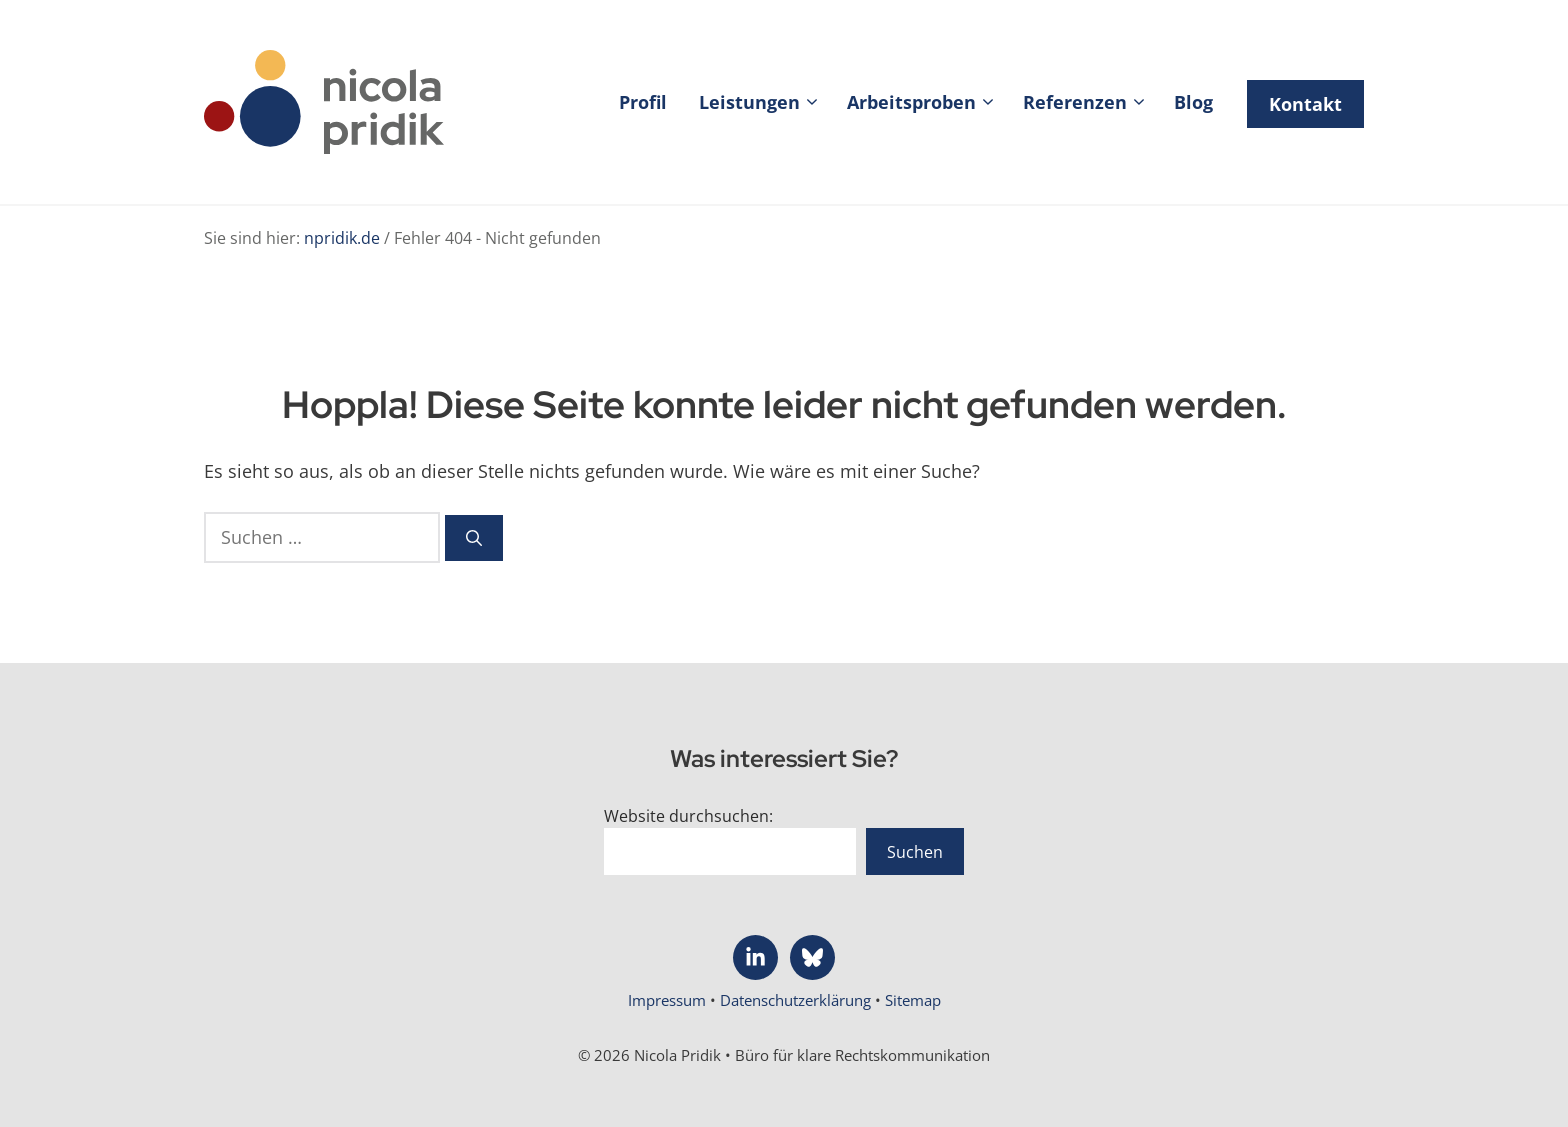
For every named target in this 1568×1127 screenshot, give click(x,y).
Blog (1193, 102)
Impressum (669, 1000)
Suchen (915, 852)
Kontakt (1305, 104)
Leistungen (765, 102)
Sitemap (913, 1000)
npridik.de (342, 238)
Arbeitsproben (927, 102)
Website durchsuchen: (688, 816)
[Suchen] (474, 538)
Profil (643, 102)
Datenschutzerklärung (797, 1000)
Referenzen (1090, 102)
